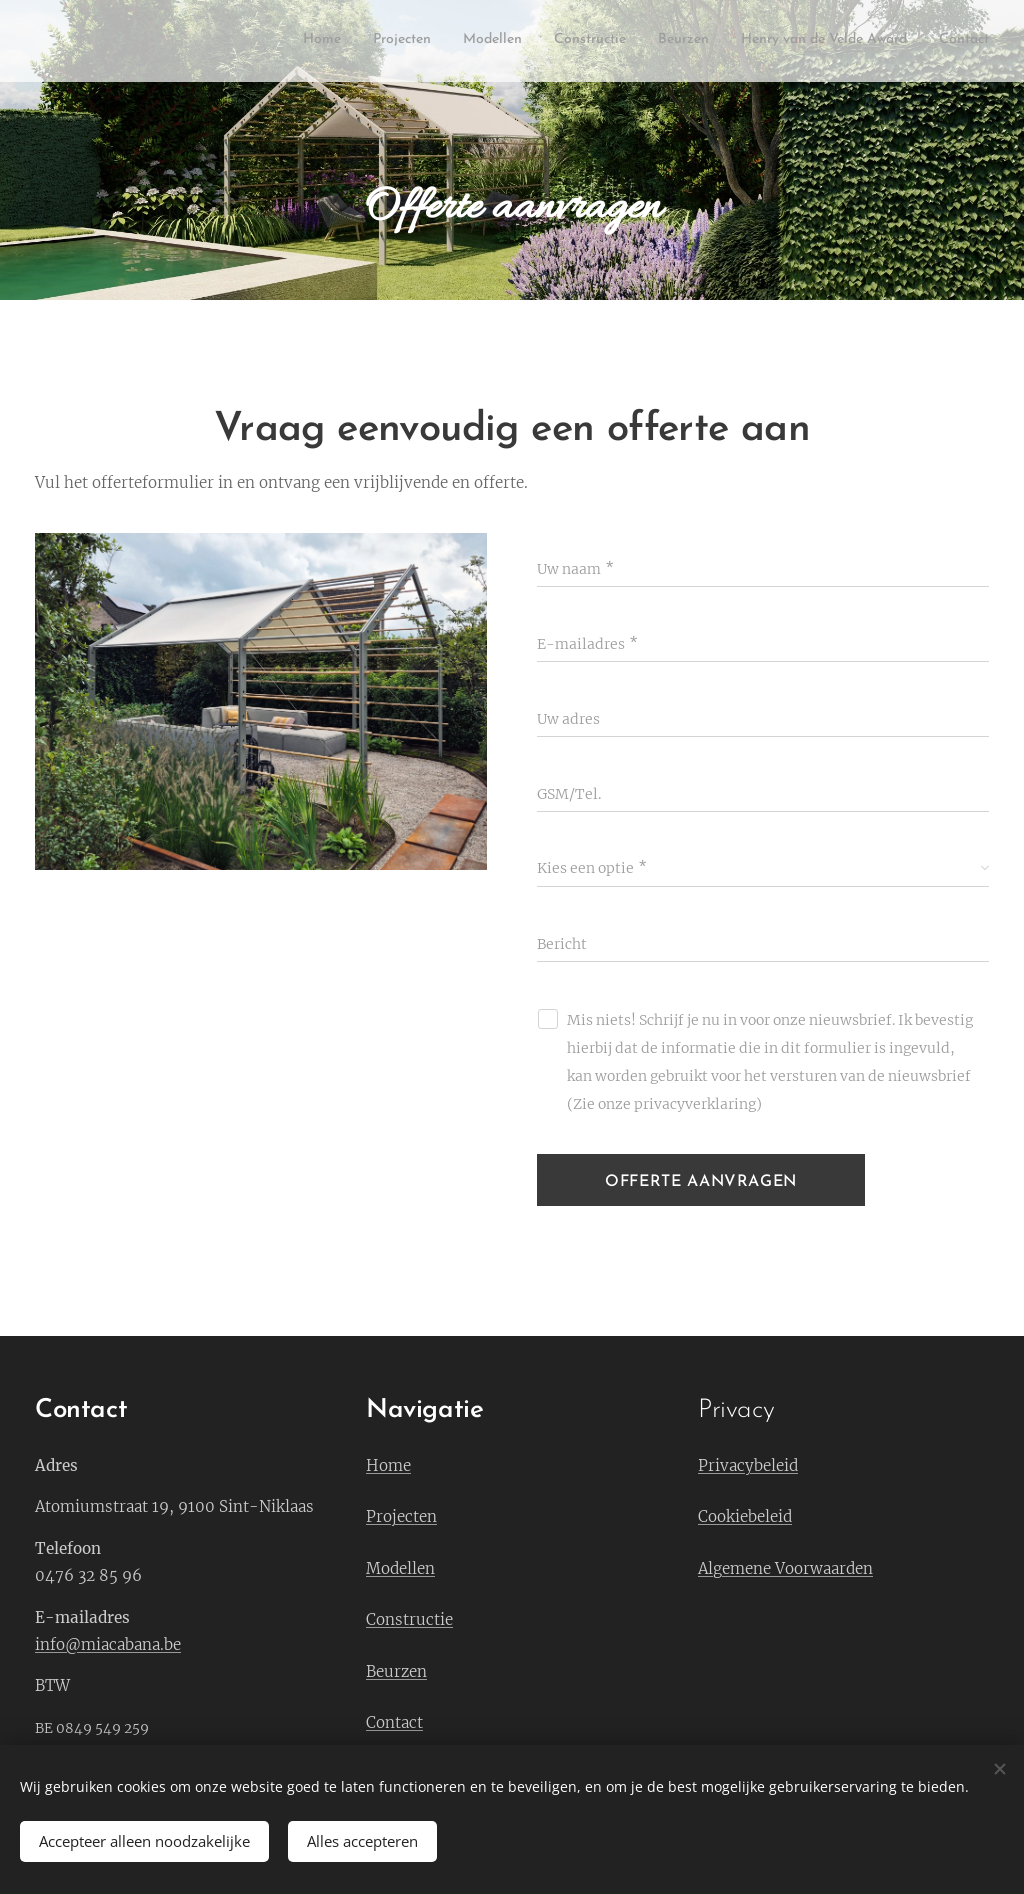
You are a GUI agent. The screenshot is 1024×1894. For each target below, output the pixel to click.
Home (388, 1465)
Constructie (409, 1619)
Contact (394, 1722)
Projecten (401, 1516)
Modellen (400, 1568)
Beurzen (396, 1671)
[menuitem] (802, 41)
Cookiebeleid (745, 1516)
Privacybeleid (748, 1465)
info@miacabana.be (108, 1644)
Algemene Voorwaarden (785, 1568)
